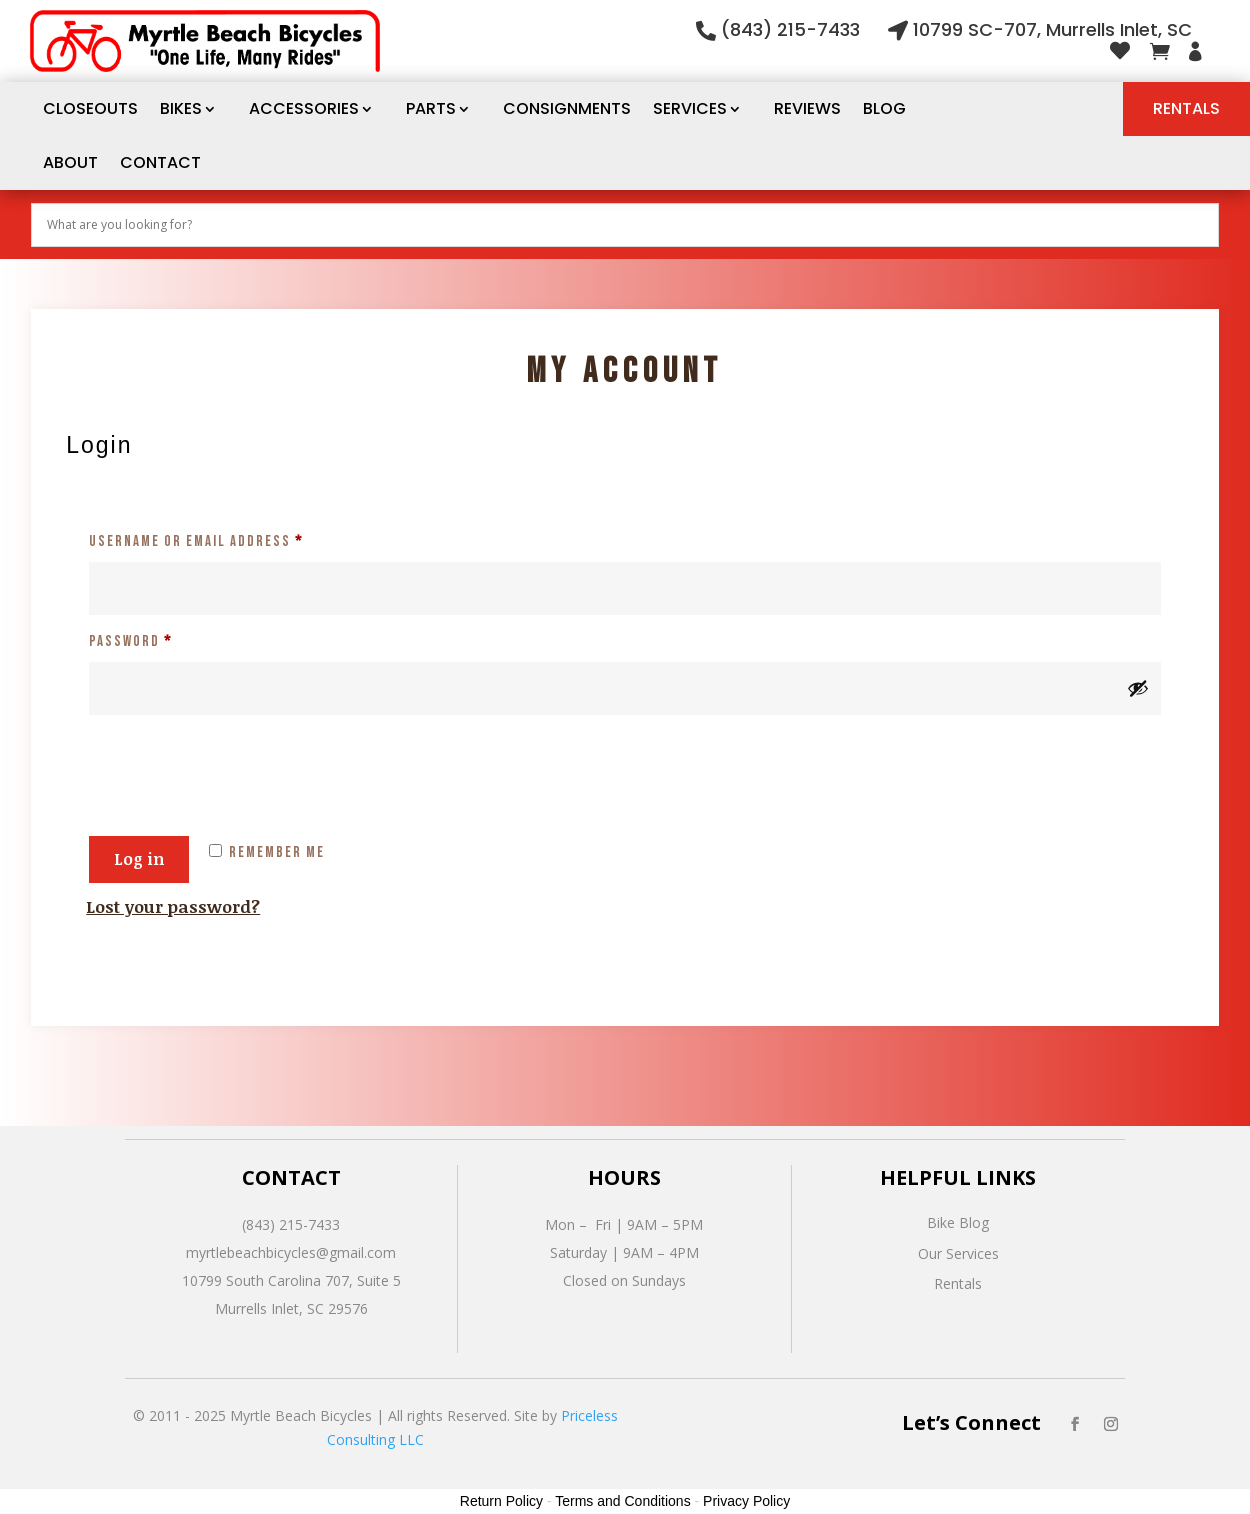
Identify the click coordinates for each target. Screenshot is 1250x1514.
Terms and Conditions (622, 1501)
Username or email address (228, 539)
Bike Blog (958, 1222)
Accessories (304, 108)
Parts (431, 108)
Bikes (181, 108)
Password (163, 639)
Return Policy (501, 1501)
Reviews (807, 108)
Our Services (958, 1253)
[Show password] (1138, 688)
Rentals (1186, 108)
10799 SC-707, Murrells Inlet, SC (1052, 29)
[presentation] (238, 763)
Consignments (567, 108)
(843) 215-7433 (790, 29)
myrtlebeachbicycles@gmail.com (291, 1252)
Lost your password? (173, 906)
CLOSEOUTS (90, 108)
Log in (139, 859)
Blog (884, 108)
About (70, 162)
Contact (160, 162)
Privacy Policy (746, 1501)
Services (690, 108)
